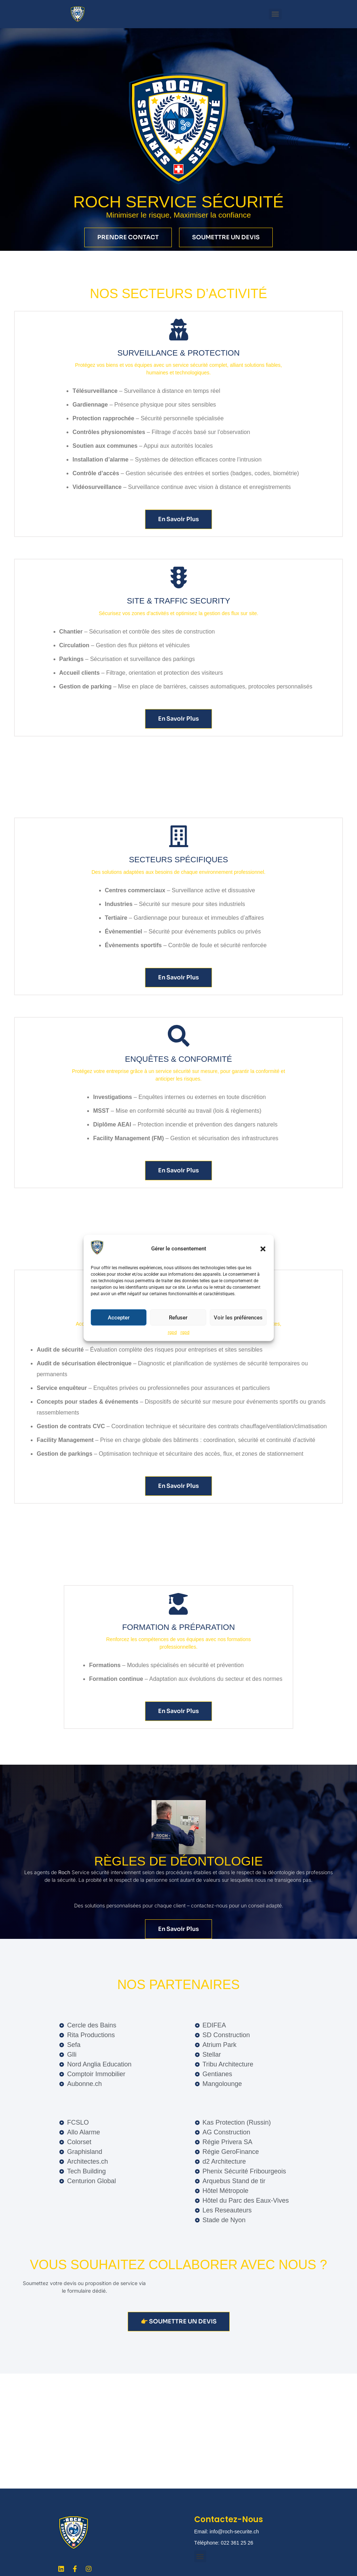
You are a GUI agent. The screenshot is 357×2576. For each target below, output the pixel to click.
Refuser (178, 1317)
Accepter (118, 1317)
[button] (263, 1248)
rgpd (172, 1332)
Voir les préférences (238, 1317)
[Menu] (275, 14)
